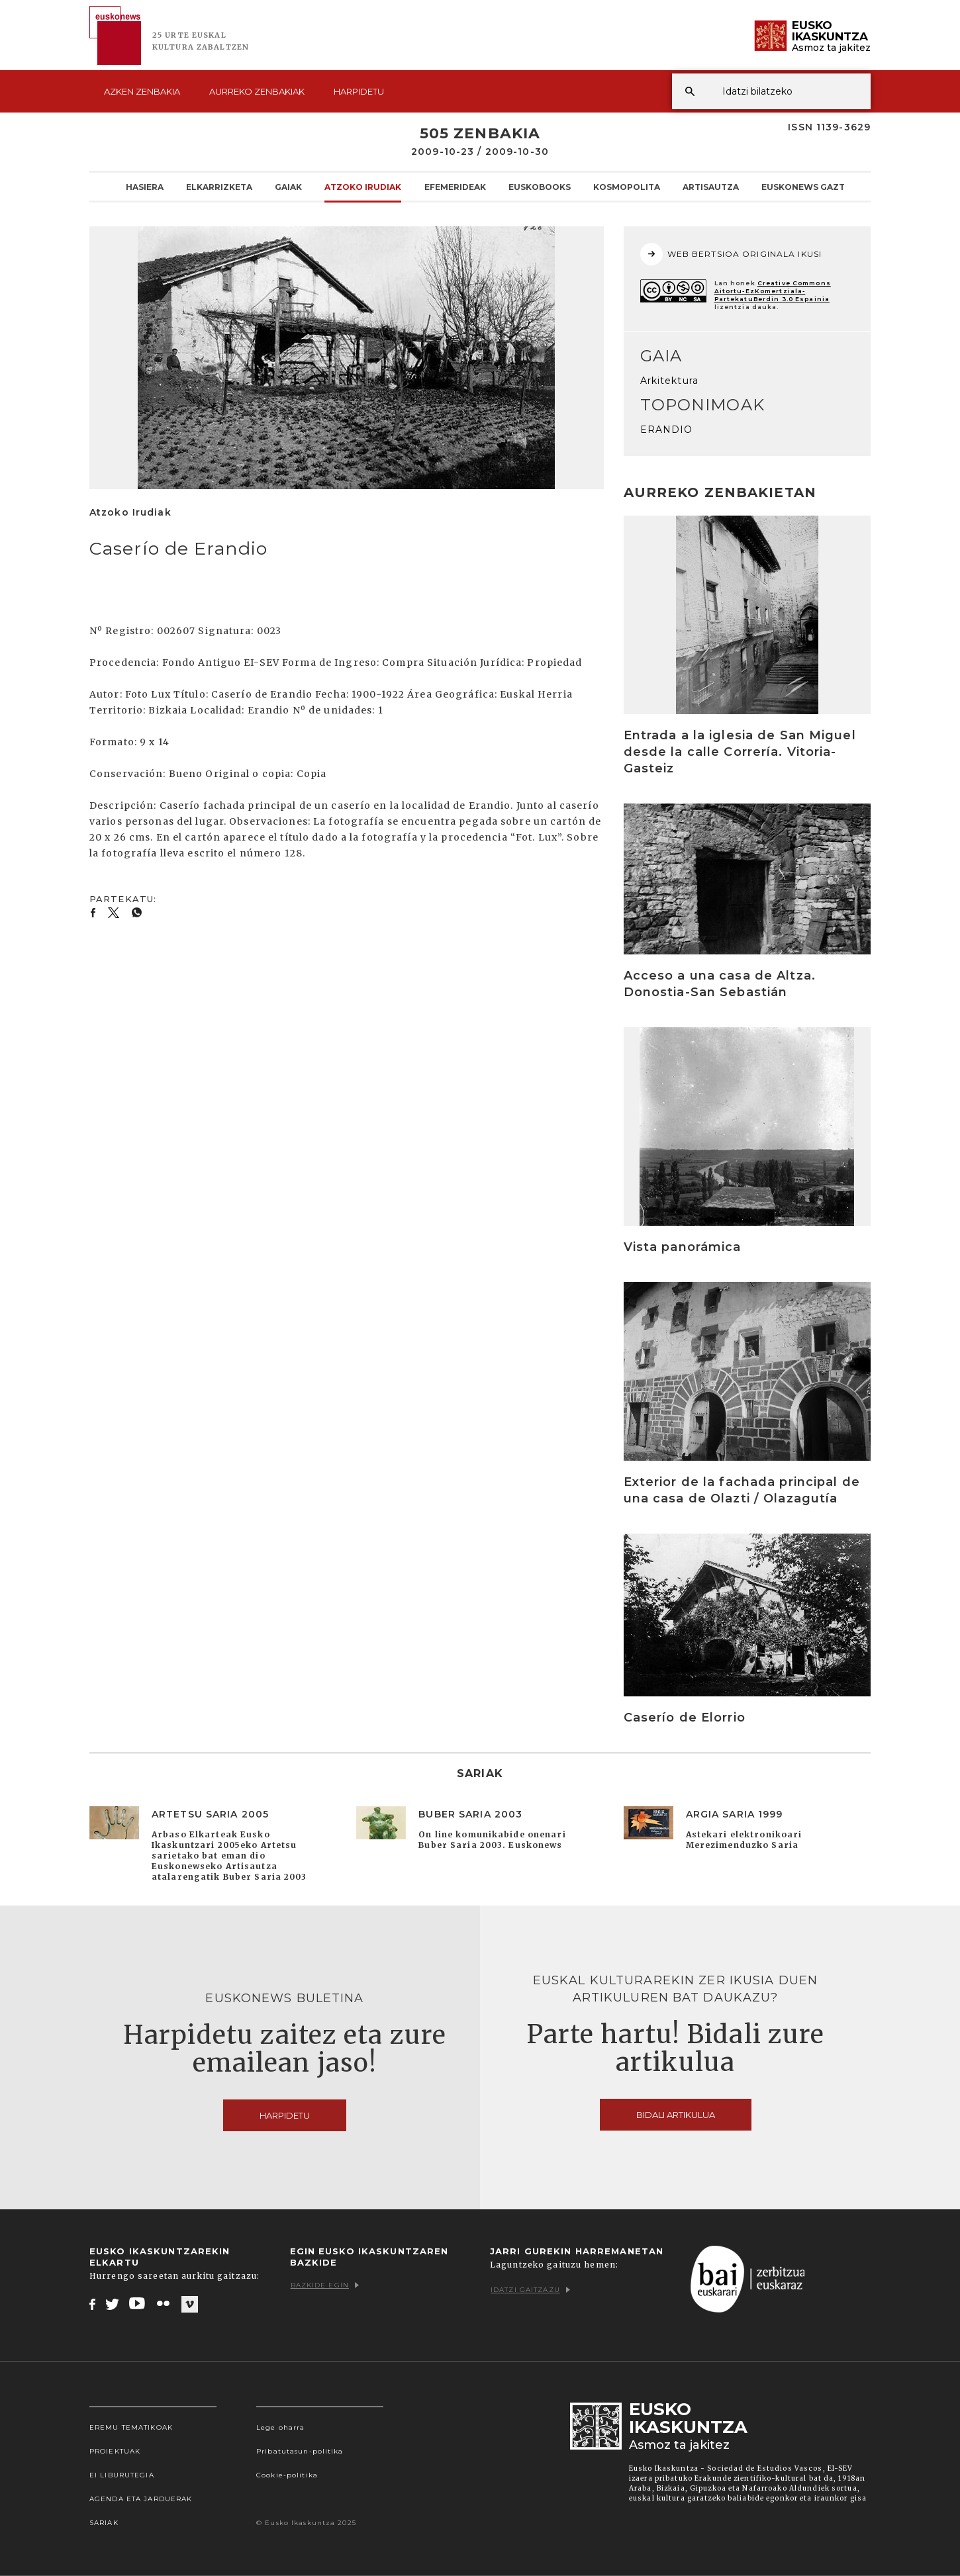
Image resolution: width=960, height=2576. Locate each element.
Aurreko (257, 91)
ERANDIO (666, 430)
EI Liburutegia (121, 2475)
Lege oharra (280, 2427)
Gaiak (288, 187)
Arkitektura (669, 381)
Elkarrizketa (219, 187)
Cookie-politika (287, 2475)
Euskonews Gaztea (808, 187)
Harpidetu (359, 91)
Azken (142, 91)
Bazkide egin (325, 2285)
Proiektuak (114, 2451)
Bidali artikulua (675, 2114)
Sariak (104, 2522)
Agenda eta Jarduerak (140, 2499)
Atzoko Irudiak (362, 187)
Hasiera (145, 187)
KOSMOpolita (626, 187)
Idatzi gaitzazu (530, 2289)
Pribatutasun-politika (300, 2451)
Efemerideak (455, 187)
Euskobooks (539, 187)
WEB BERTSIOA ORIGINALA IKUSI (731, 254)
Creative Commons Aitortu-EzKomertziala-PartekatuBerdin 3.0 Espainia (772, 290)
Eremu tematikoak (131, 2427)
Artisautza (711, 187)
